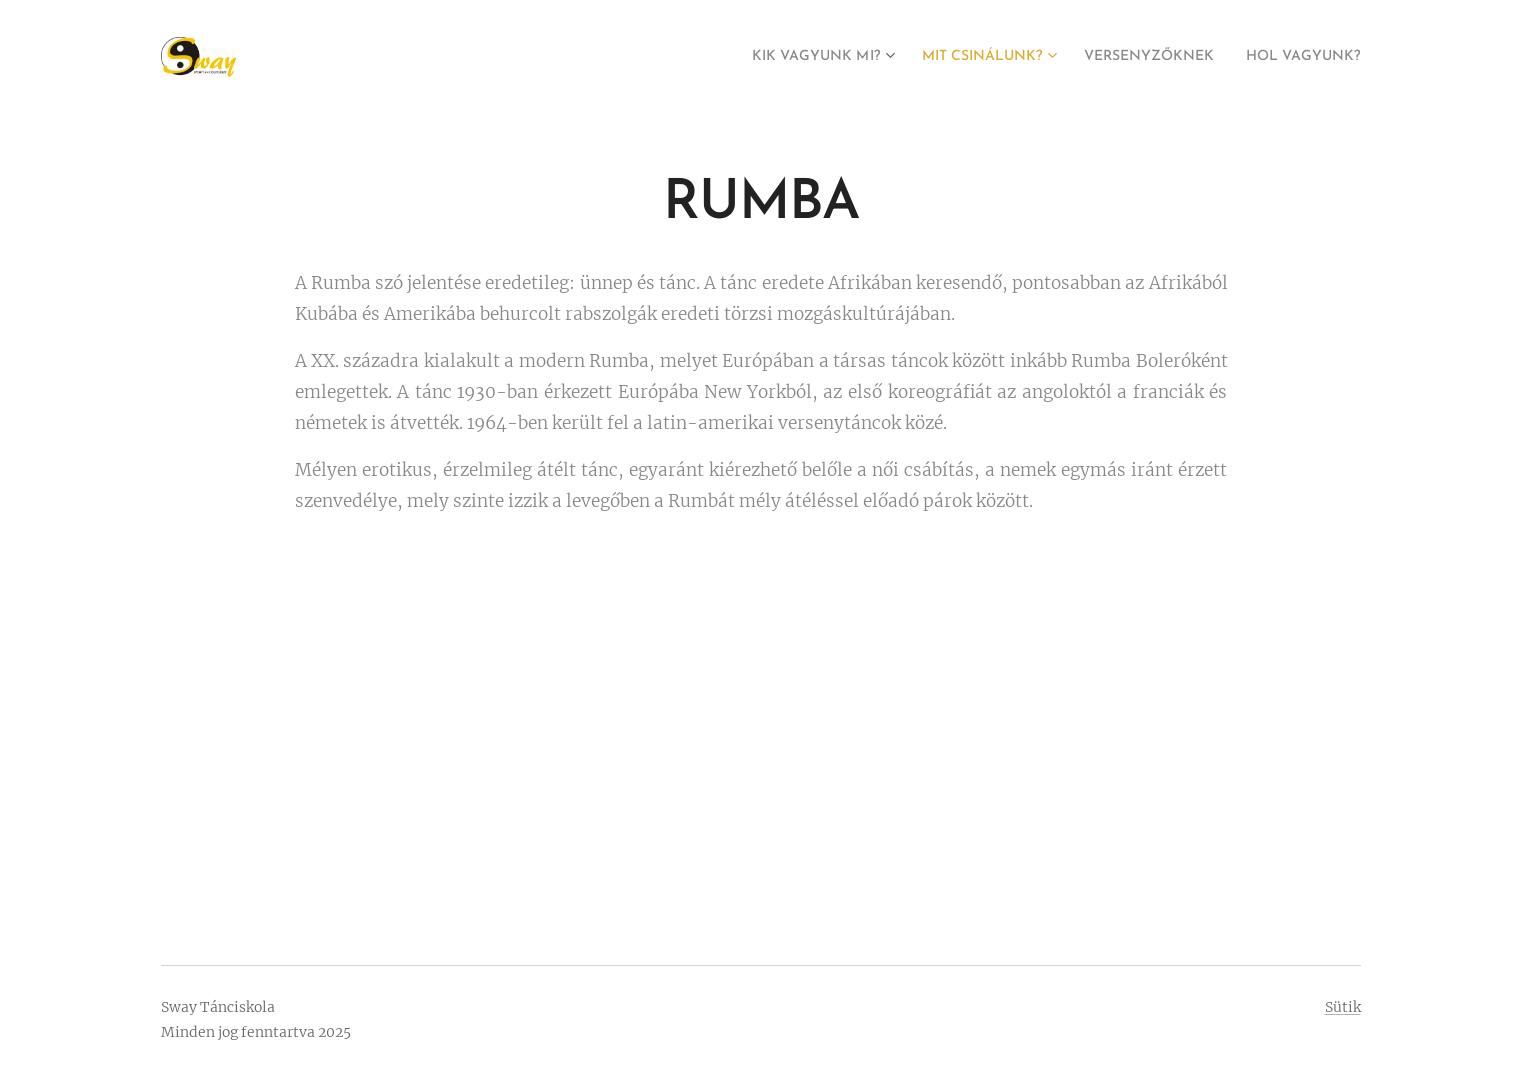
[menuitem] (760, 57)
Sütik (1343, 1007)
